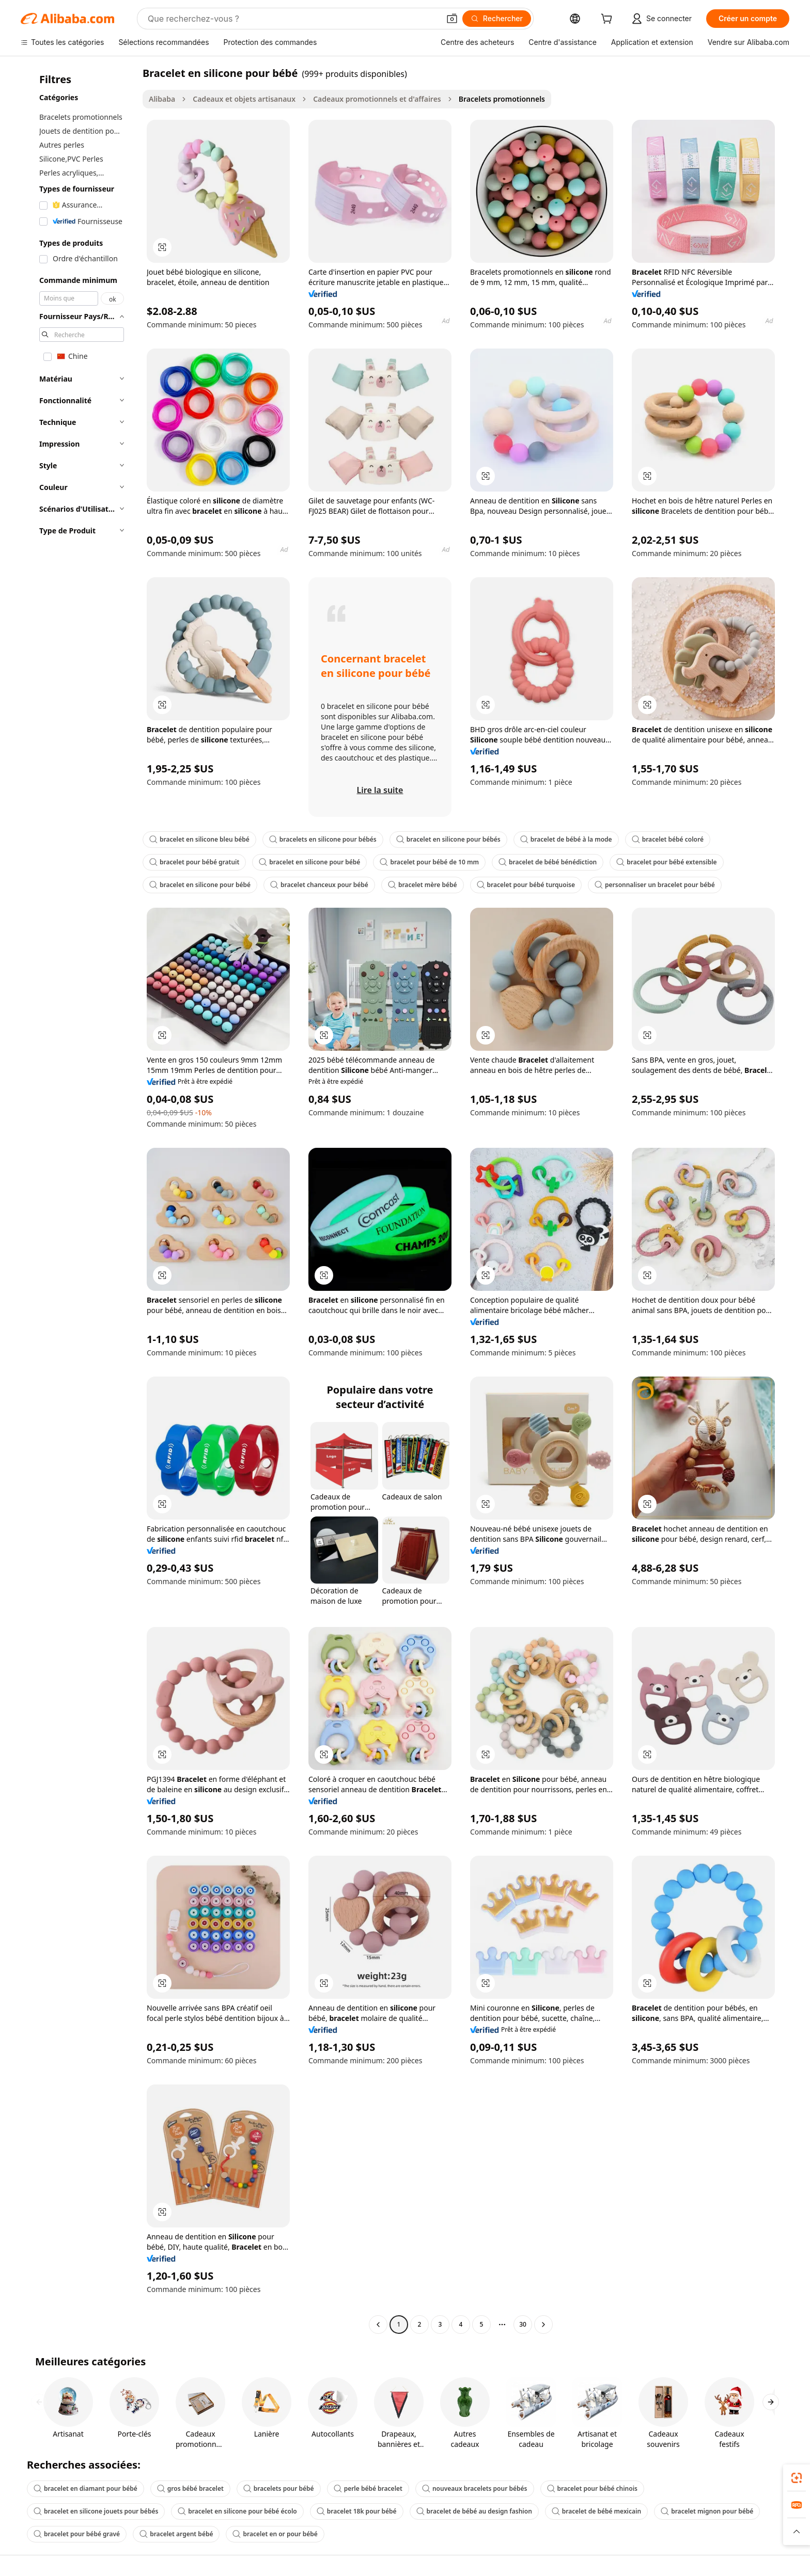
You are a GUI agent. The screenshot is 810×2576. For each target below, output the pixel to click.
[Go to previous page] (378, 2324)
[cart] (608, 19)
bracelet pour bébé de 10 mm (429, 862)
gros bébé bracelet (190, 2488)
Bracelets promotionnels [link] (502, 99)
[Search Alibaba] (293, 18)
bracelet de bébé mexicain (596, 2511)
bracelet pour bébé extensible (666, 862)
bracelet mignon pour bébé (707, 2511)
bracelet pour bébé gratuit (194, 862)
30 (522, 2324)
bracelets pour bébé (278, 2488)
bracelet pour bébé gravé (77, 2534)
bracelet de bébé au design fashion (474, 2511)
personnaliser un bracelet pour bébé (655, 884)
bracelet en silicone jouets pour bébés (96, 2511)
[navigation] (78, 1200)
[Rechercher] (496, 18)
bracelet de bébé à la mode (566, 839)
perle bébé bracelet (368, 2488)
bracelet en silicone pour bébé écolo (237, 2511)
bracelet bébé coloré (668, 839)
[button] (452, 18)
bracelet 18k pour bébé (357, 2511)
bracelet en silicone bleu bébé (199, 839)
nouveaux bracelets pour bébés (474, 2488)
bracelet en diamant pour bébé (85, 2488)
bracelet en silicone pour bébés (448, 839)
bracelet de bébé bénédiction (548, 862)
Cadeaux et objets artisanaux (244, 99)
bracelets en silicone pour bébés (323, 839)
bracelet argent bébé (176, 2534)
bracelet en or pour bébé (274, 2534)
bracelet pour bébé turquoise (526, 884)
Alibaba (162, 99)
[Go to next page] (543, 2324)
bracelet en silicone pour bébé (309, 862)
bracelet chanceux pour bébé (319, 884)
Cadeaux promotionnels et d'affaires (377, 99)
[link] (796, 2477)
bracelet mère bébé (422, 884)
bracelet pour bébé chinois (592, 2488)
